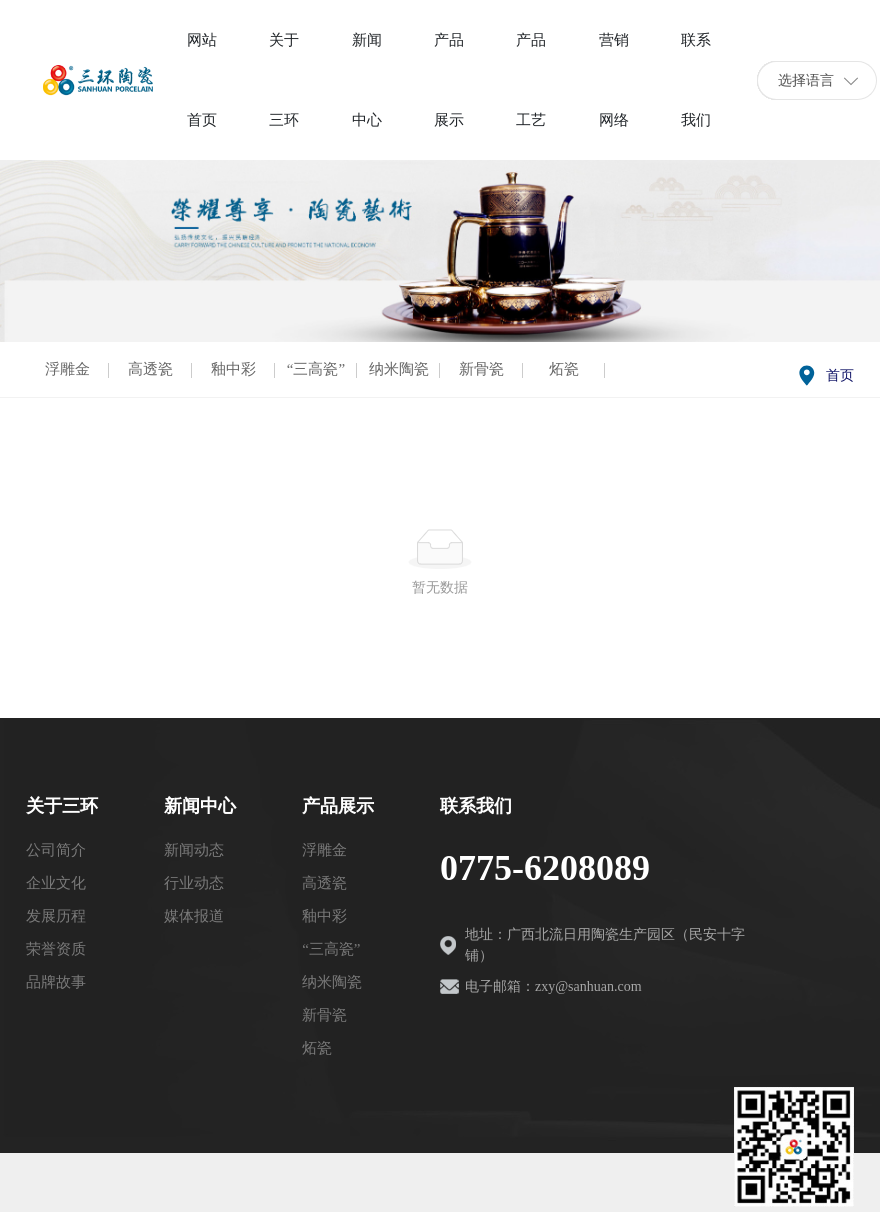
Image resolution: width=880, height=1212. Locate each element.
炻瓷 (564, 369)
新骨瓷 (481, 369)
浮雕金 (67, 369)
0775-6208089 (545, 868)
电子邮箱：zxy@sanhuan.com (553, 986)
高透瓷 (150, 369)
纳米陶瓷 (399, 369)
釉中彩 (233, 369)
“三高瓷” (316, 369)
